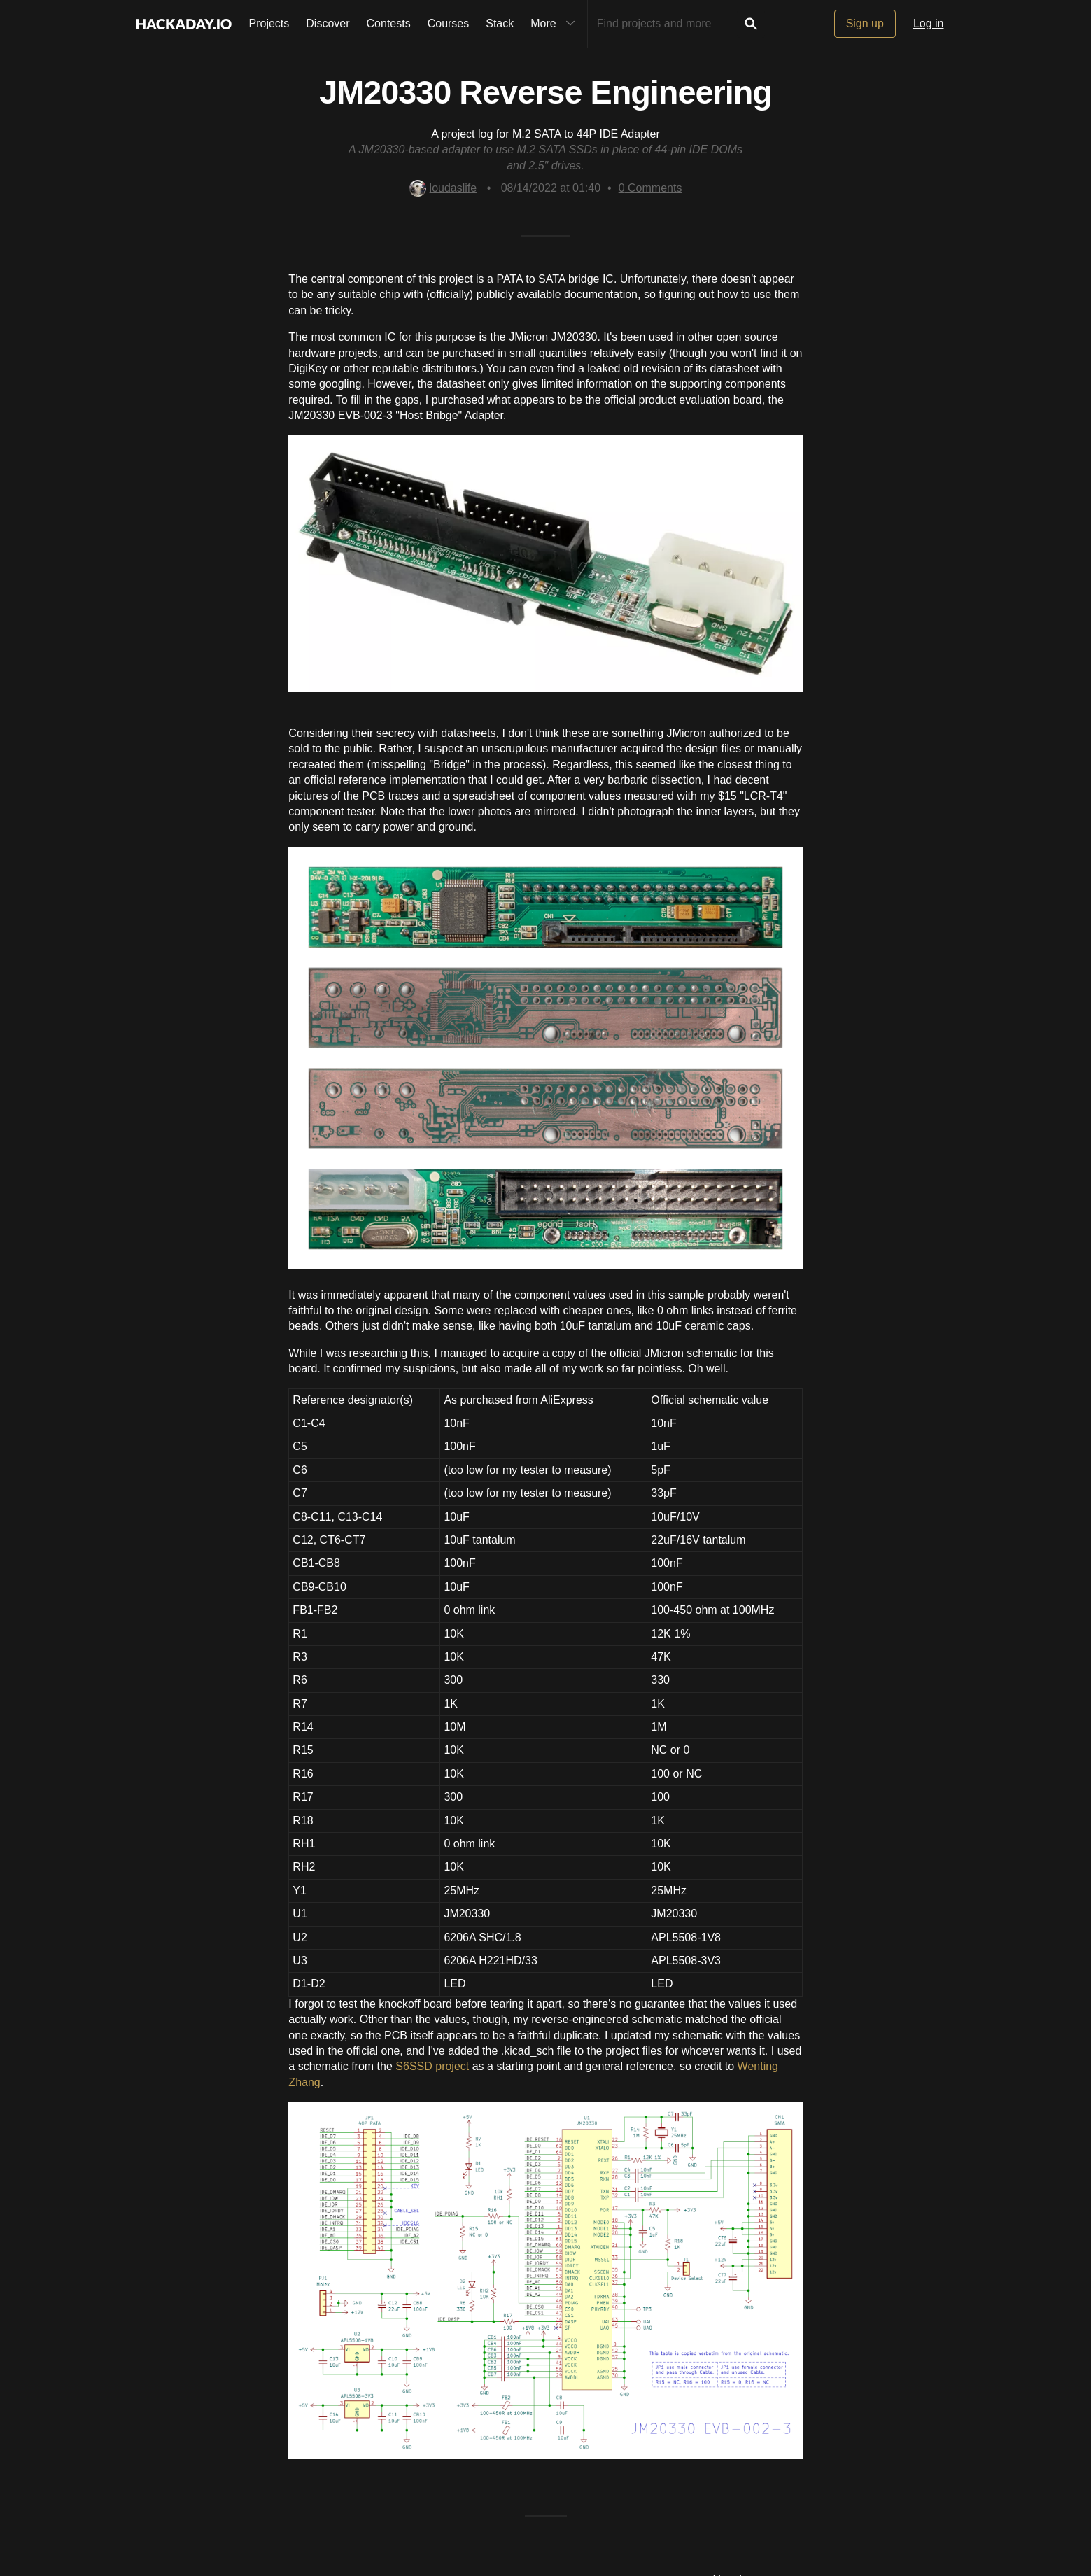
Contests (389, 23)
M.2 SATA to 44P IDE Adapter (586, 134)
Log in (928, 23)
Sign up (865, 23)
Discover (327, 23)
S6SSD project (432, 2066)
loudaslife (443, 188)
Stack (500, 23)
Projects (269, 23)
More (555, 23)
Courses (449, 23)
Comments (650, 188)
